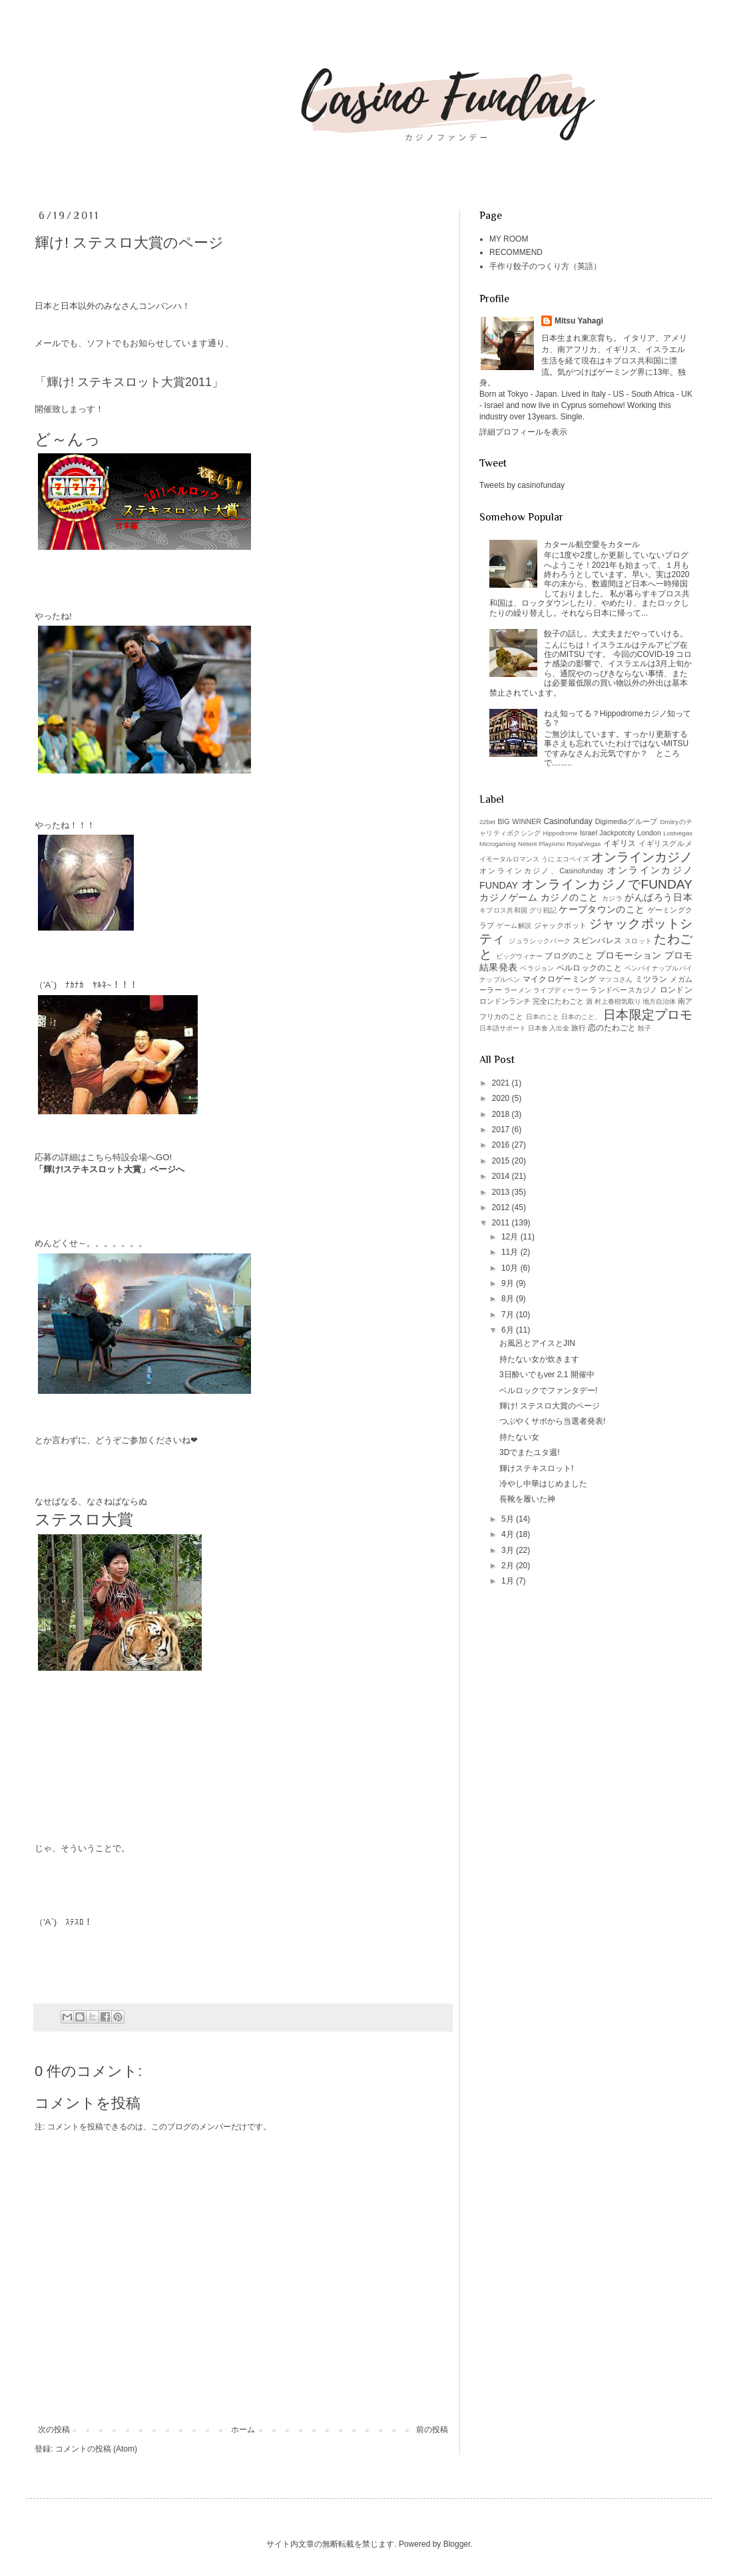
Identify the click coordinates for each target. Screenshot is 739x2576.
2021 (502, 1083)
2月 (508, 1565)
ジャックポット (560, 925)
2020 (502, 1098)
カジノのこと (570, 897)
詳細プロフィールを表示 (523, 432)
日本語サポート (502, 1028)
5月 (508, 1519)
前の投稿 (432, 2429)
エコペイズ (572, 859)
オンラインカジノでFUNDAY (606, 884)
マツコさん (616, 979)
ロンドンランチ (505, 1001)
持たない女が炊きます (539, 1359)
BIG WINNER (519, 821)
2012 (502, 1207)
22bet (487, 821)
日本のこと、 (581, 1016)
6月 (508, 1330)
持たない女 (519, 1437)
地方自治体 (659, 1001)
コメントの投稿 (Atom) (96, 2449)
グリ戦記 (543, 910)
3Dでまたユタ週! (529, 1452)
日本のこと (543, 1016)
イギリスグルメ (665, 843)
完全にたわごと (558, 1001)
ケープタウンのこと (601, 909)
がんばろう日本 (658, 897)
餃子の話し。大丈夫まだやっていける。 (616, 633)
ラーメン (517, 990)
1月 (508, 1581)
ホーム (243, 2429)
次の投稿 (54, 2429)
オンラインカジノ (641, 857)
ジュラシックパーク (540, 941)
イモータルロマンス (509, 859)
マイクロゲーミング (560, 979)
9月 (508, 1283)
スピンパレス (597, 940)
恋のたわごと (612, 1027)
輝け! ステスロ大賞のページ (549, 1405)
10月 (511, 1268)
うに (548, 859)
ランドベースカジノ (623, 990)
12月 (511, 1236)
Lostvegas (677, 833)
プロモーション (629, 955)
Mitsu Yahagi (579, 320)
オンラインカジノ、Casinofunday (541, 871)
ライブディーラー (560, 990)
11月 (511, 1252)
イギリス (619, 843)
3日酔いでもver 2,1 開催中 (547, 1374)
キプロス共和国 (503, 910)
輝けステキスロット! (536, 1468)
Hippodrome (560, 833)
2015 (502, 1161)
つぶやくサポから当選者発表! (552, 1421)
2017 (502, 1129)
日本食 (538, 1028)
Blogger (457, 2544)
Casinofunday (567, 821)
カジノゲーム (508, 897)
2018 (502, 1114)
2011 (502, 1222)
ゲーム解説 (514, 925)
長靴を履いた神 (527, 1499)
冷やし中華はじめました (543, 1483)
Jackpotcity (616, 833)
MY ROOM (508, 239)
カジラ (612, 898)
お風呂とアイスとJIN (537, 1343)
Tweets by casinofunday (522, 485)
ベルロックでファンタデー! (548, 1390)
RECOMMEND (516, 252)
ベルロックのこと (589, 967)
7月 (508, 1314)
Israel (588, 833)
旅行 (578, 1028)
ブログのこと (569, 956)
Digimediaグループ (626, 821)
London (649, 833)
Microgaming (497, 843)
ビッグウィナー (519, 956)
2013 (502, 1192)
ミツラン (651, 979)
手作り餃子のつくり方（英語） (545, 266)
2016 (502, 1145)
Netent (527, 843)
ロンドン (676, 989)
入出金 (559, 1028)
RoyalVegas (584, 843)
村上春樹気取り (618, 1001)
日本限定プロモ (647, 1015)
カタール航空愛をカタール (592, 544)
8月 (508, 1298)
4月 (508, 1534)
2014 (502, 1176)
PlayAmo (552, 843)
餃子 (644, 1028)
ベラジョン (537, 968)
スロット (638, 941)
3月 (508, 1550)
